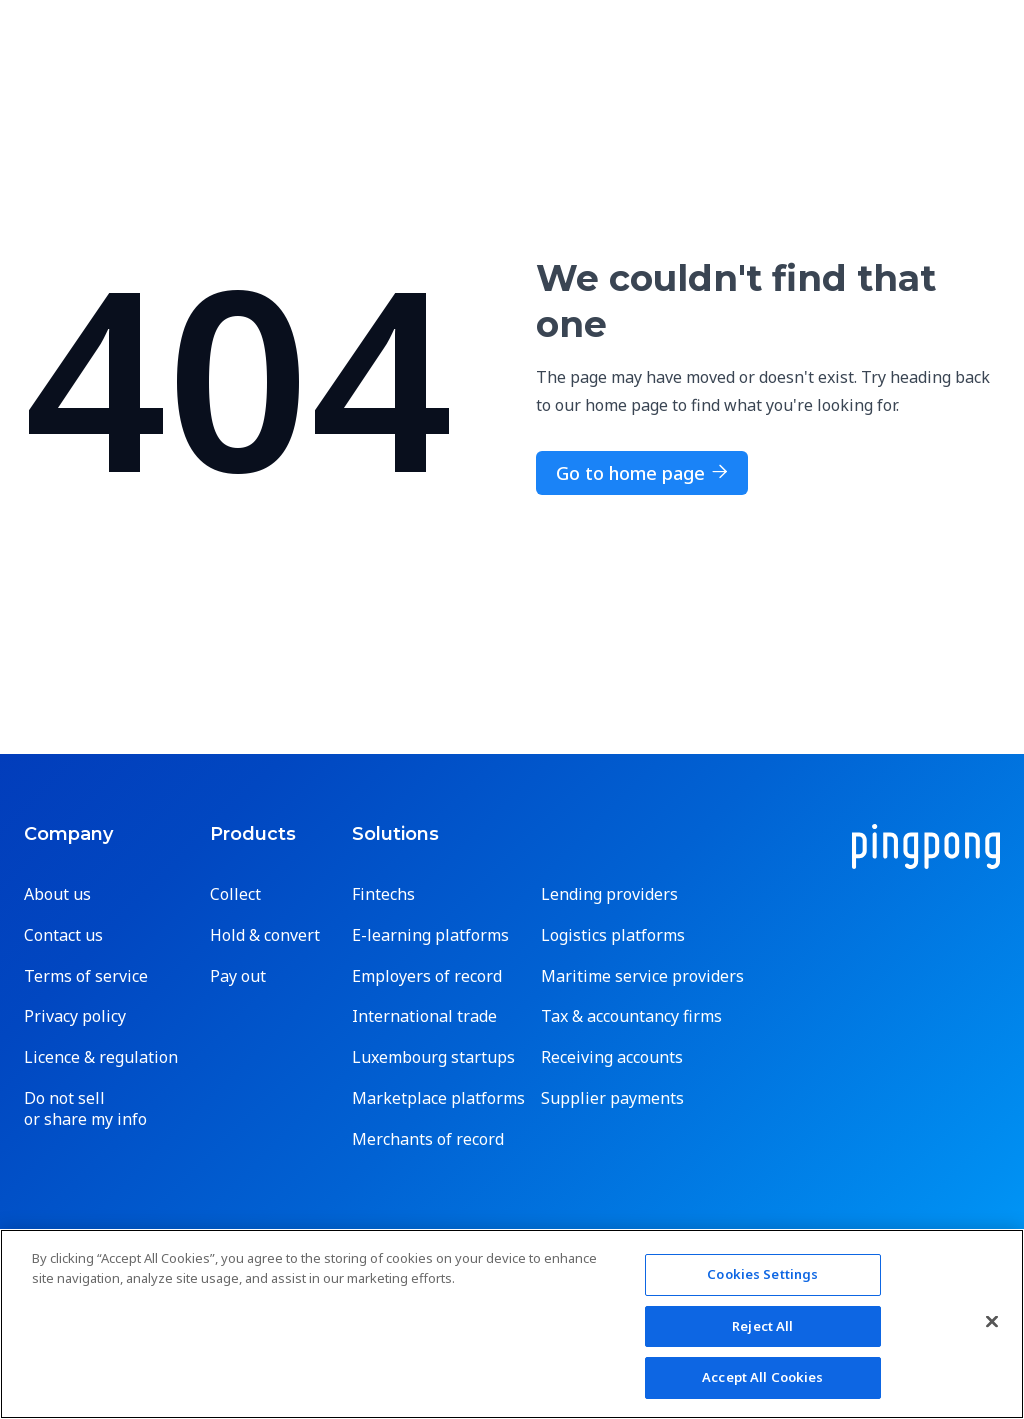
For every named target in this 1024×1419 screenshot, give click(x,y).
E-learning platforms (430, 935)
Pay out (238, 976)
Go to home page (642, 473)
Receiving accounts (612, 1057)
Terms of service (86, 976)
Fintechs (383, 894)
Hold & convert (265, 935)
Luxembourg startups (433, 1057)
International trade (424, 1016)
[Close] (992, 1322)
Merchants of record (428, 1139)
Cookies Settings (762, 1274)
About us (57, 894)
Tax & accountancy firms (631, 1016)
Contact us (63, 935)
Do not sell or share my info (85, 1109)
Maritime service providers (642, 976)
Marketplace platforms (438, 1098)
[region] (512, 1324)
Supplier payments (612, 1098)
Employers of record (427, 976)
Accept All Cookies (762, 1377)
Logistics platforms (613, 935)
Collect (235, 894)
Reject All (762, 1326)
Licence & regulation (101, 1057)
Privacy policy (75, 1016)
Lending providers (609, 894)
